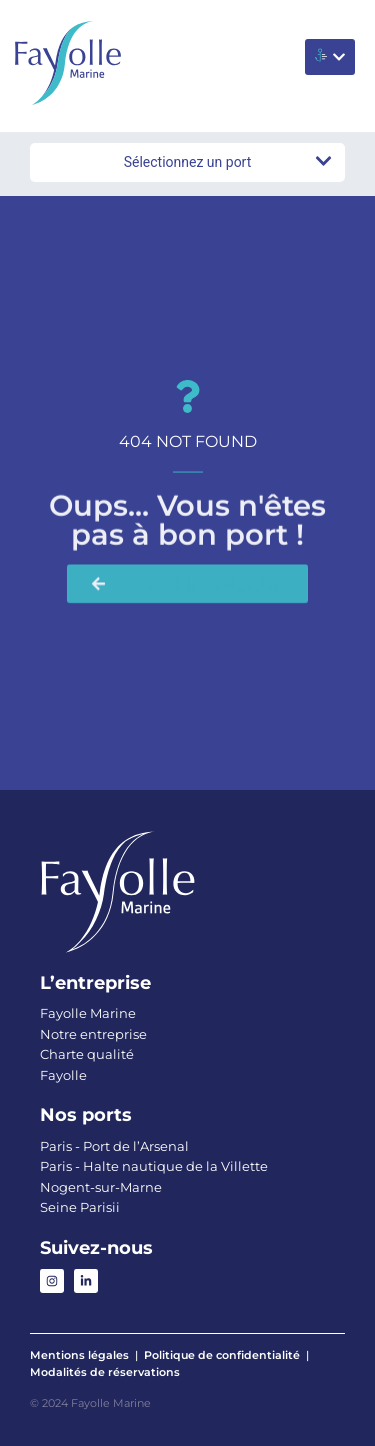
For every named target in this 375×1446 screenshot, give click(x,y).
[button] (330, 57)
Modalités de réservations (105, 1372)
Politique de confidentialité (222, 1355)
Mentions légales (79, 1355)
